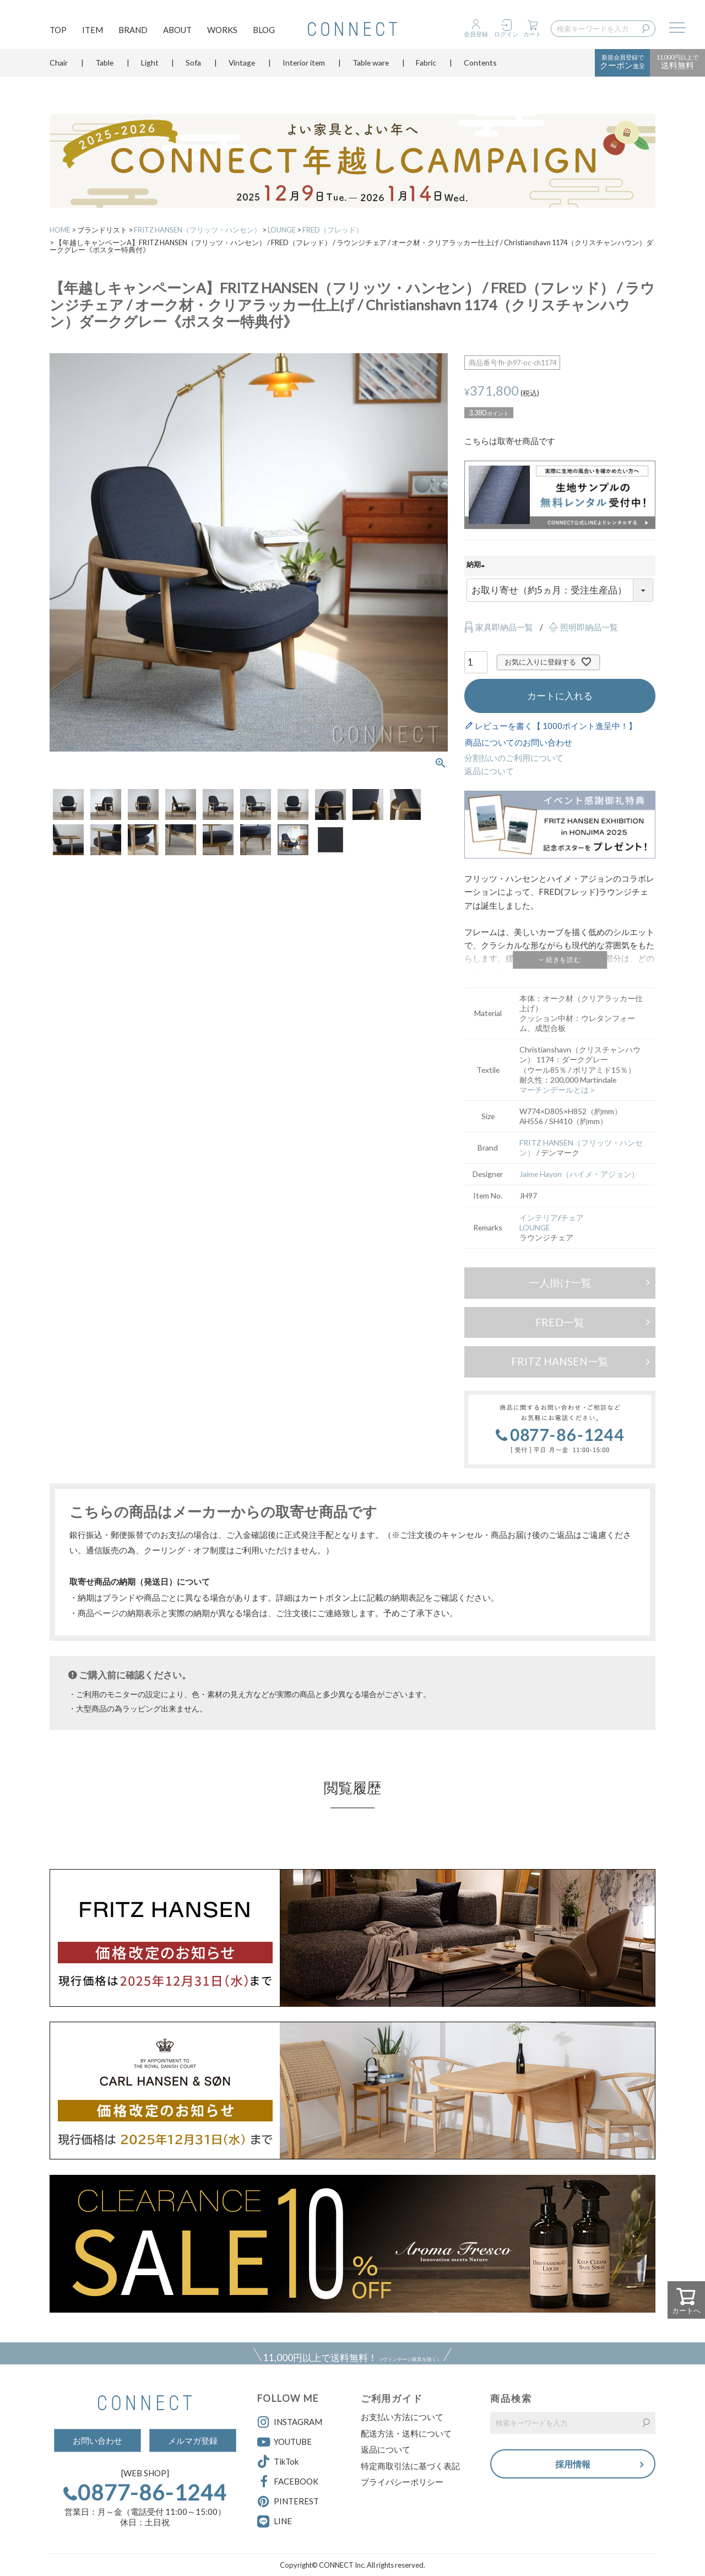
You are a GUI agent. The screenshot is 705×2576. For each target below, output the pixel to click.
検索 (648, 28)
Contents (480, 68)
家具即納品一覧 (504, 627)
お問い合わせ (97, 2440)
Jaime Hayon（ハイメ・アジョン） (579, 1174)
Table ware (370, 68)
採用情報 (573, 2464)
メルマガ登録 (193, 2440)
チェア (572, 1217)
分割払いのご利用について (513, 758)
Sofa (193, 68)
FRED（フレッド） (332, 229)
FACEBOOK (287, 2481)
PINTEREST (288, 2501)
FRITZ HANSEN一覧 (560, 1361)
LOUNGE (282, 229)
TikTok (278, 2462)
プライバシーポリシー (402, 2482)
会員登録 (476, 33)
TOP (58, 31)
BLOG (264, 31)
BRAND (133, 31)
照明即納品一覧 (589, 627)
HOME (60, 229)
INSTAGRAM (289, 2422)
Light (150, 68)
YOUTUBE (284, 2442)
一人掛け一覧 (560, 1282)
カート (532, 33)
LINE (283, 2521)
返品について (489, 771)
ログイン (506, 33)
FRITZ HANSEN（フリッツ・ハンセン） (197, 229)
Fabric (426, 68)
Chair (59, 68)
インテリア (538, 1217)
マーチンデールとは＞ (557, 1089)
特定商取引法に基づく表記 (410, 2466)
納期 (477, 565)
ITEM (92, 31)
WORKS (222, 31)
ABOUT (177, 31)
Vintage (242, 68)
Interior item (304, 68)
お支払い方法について (402, 2417)
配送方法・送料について (406, 2433)
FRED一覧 (559, 1322)
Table (104, 68)
